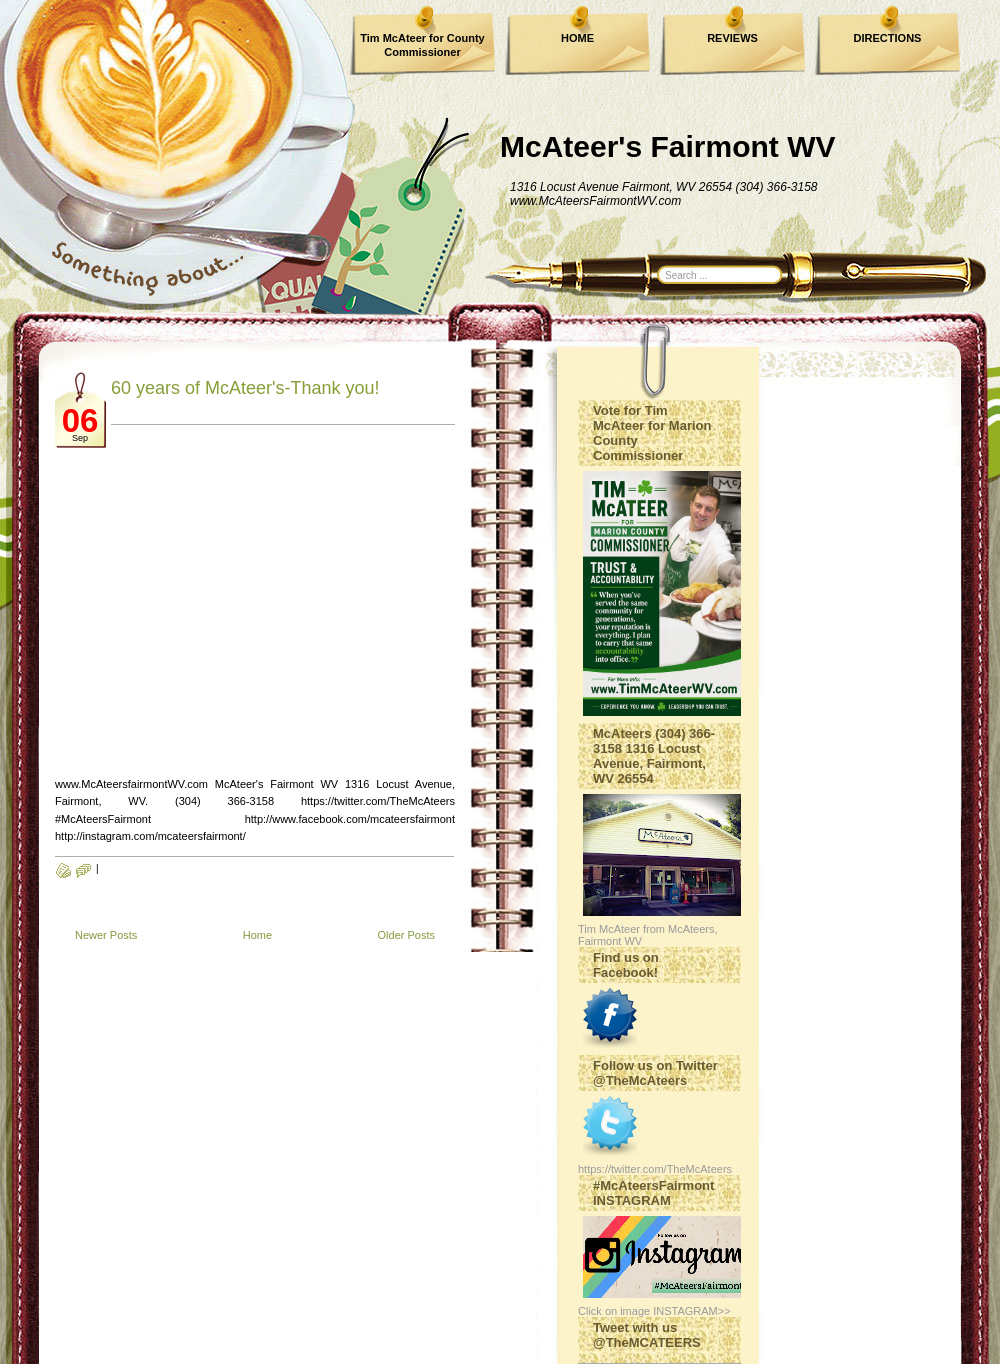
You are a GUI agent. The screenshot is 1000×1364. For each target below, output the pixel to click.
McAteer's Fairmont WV (668, 146)
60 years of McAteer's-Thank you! (245, 388)
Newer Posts (106, 935)
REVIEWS (732, 38)
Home (257, 935)
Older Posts (406, 935)
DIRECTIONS (888, 38)
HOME (577, 38)
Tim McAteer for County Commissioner (422, 45)
